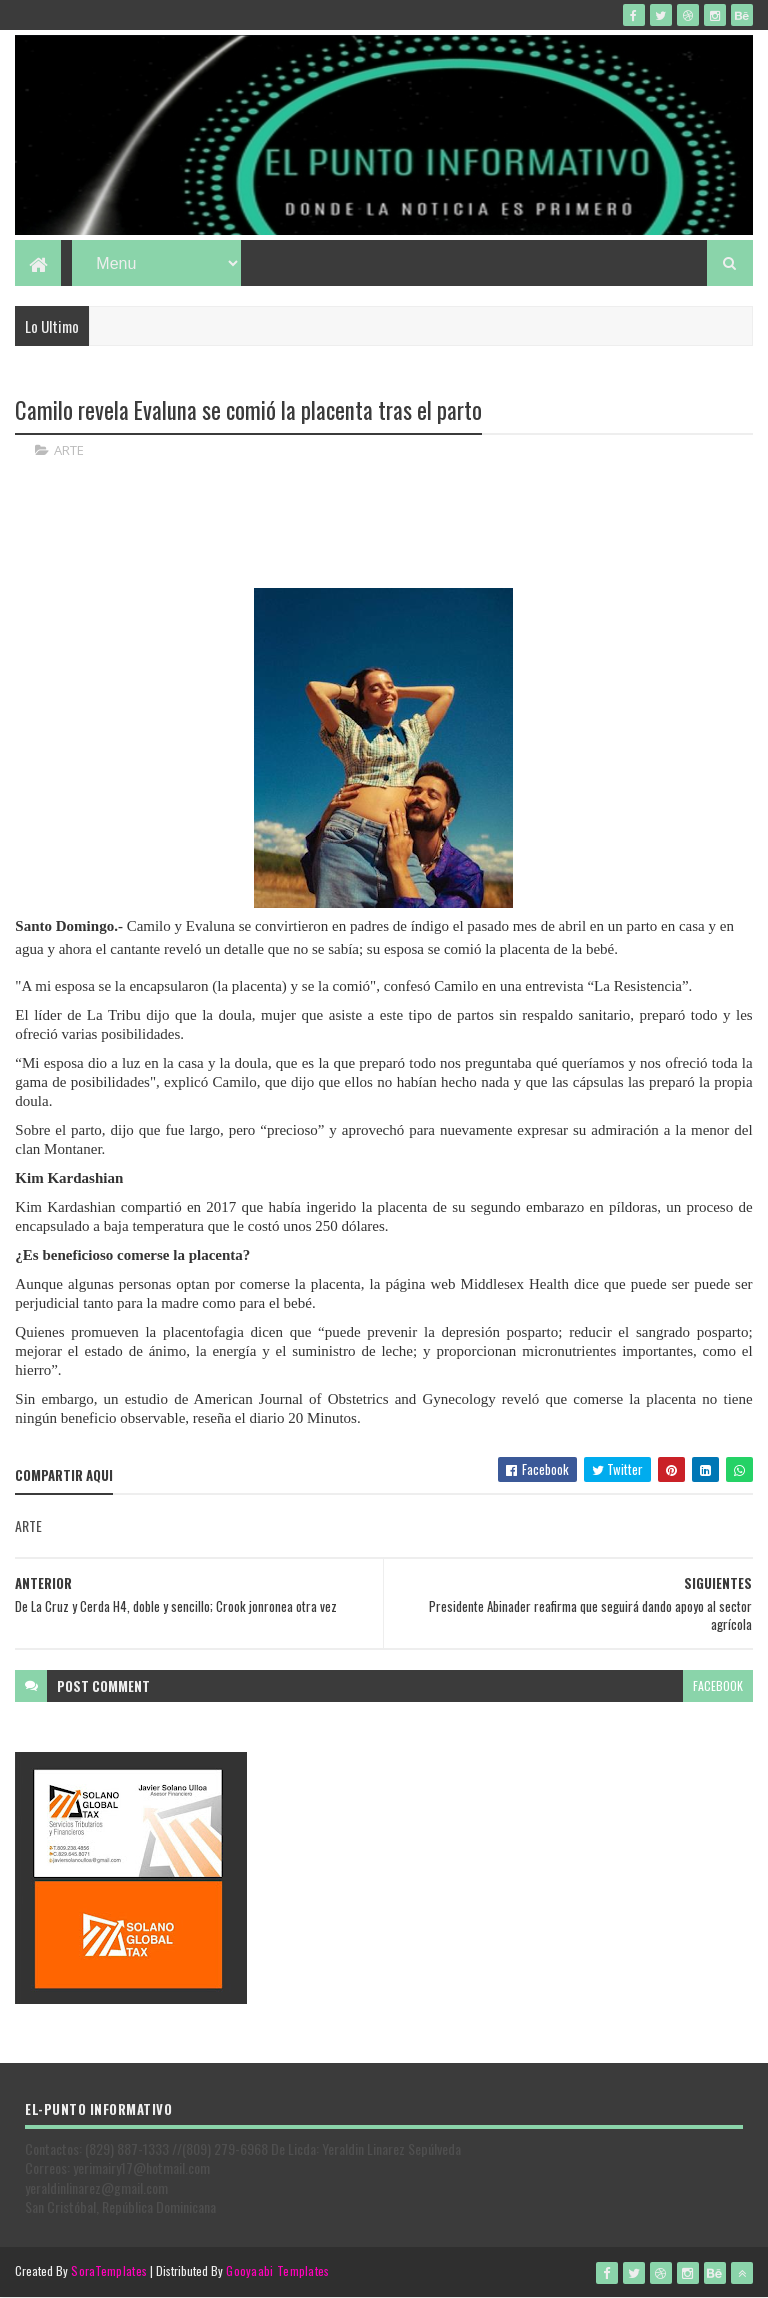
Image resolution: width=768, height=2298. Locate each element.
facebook (718, 1685)
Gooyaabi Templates (277, 2270)
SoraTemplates (109, 2270)
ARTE (69, 450)
